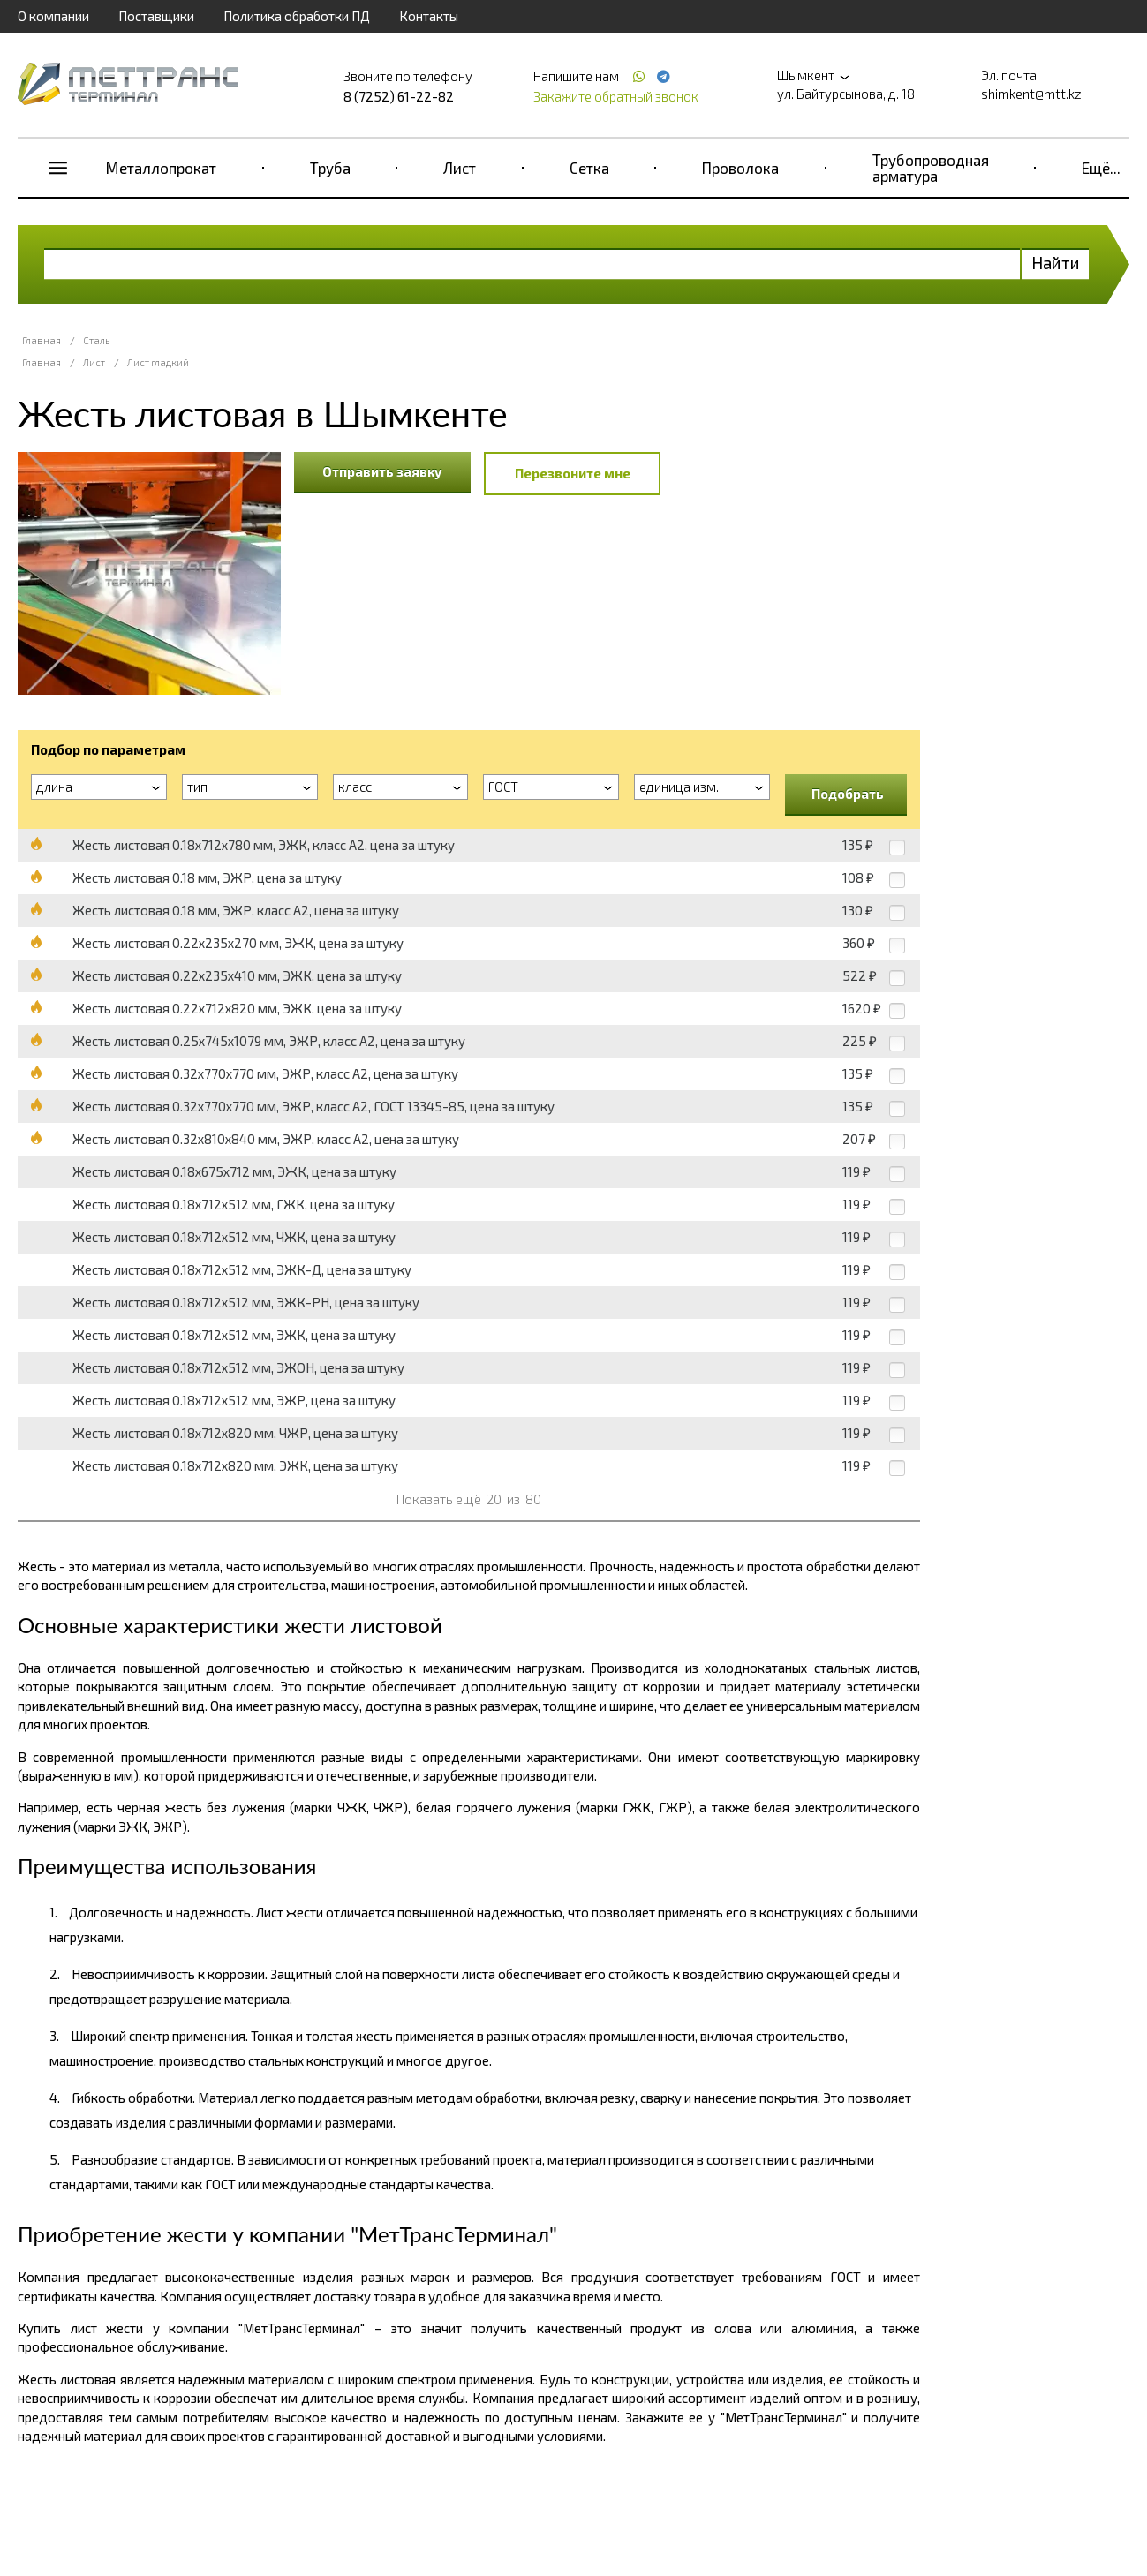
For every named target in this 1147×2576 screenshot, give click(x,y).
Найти (1055, 262)
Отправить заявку (382, 471)
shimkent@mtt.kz (1031, 94)
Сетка (589, 168)
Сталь (96, 340)
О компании (53, 16)
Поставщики (156, 16)
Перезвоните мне (572, 473)
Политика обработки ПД (296, 16)
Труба (330, 168)
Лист (459, 168)
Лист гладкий (158, 362)
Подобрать (847, 794)
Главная (41, 340)
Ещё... (1101, 168)
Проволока (740, 168)
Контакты (428, 16)
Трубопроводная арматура (930, 168)
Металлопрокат (161, 168)
